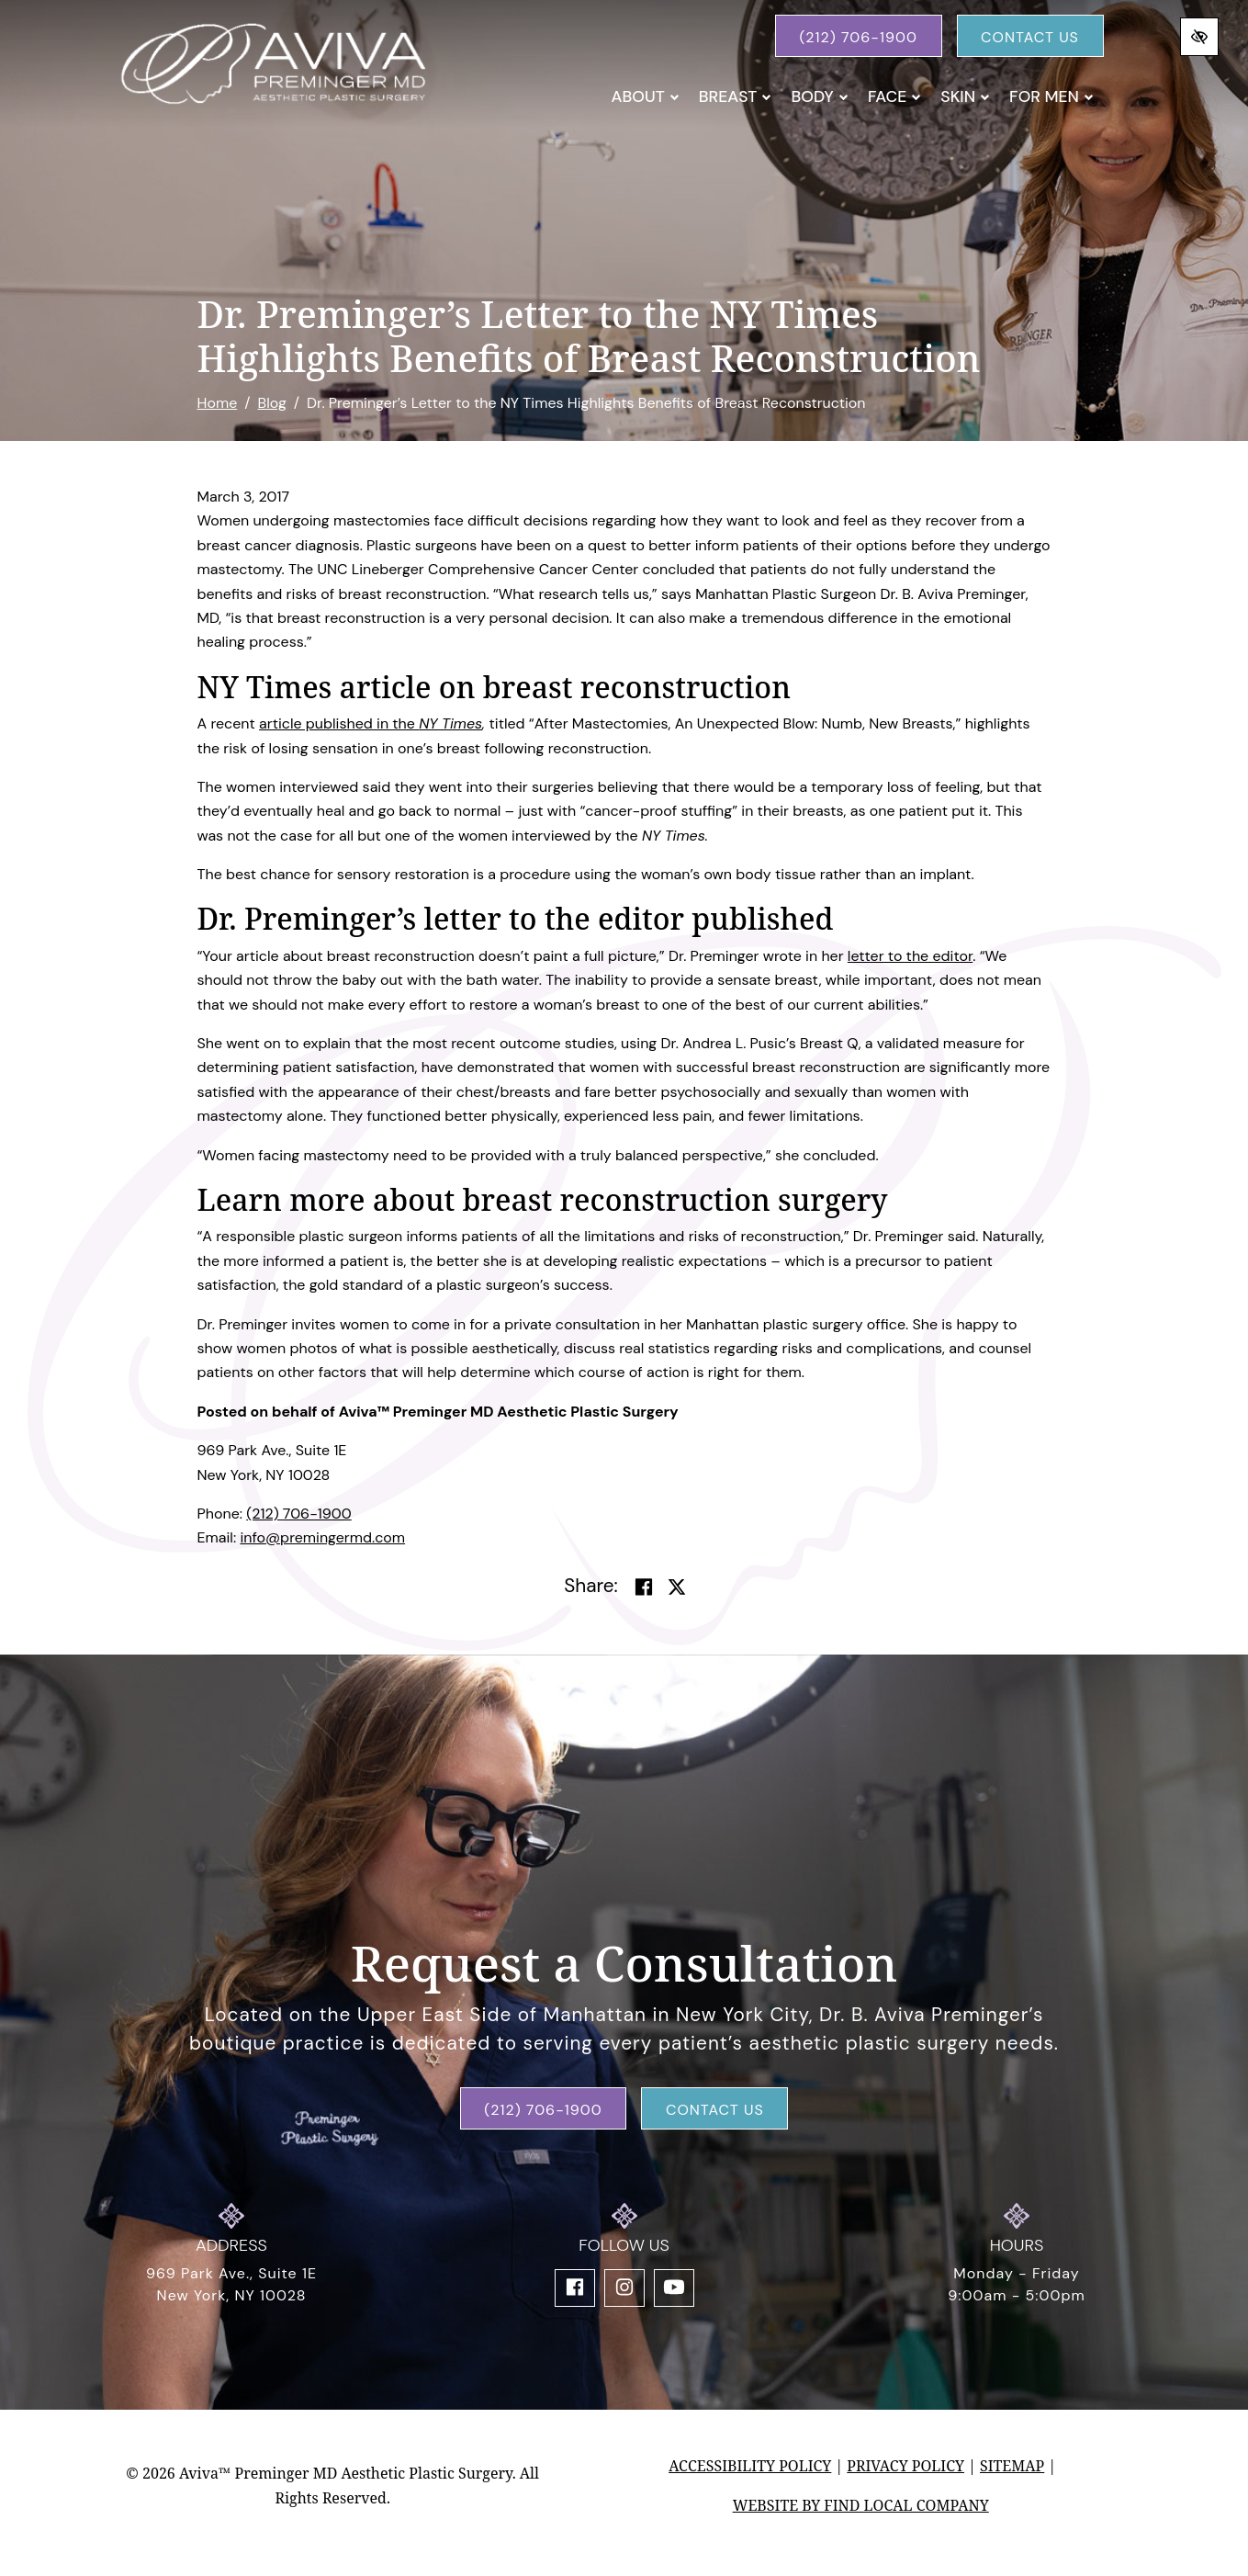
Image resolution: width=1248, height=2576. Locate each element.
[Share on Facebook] (644, 1587)
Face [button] (894, 96)
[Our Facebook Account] (575, 2288)
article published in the (339, 723)
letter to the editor (910, 956)
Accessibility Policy (750, 2466)
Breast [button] (735, 96)
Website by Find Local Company (861, 2505)
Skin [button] (965, 96)
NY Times (450, 723)
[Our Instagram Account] (624, 2288)
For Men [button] (1051, 96)
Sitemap (1012, 2466)
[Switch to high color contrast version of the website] (1199, 36)
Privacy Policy (905, 2466)
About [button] (646, 96)
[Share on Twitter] (677, 1587)
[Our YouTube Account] (674, 2288)
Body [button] (820, 96)
